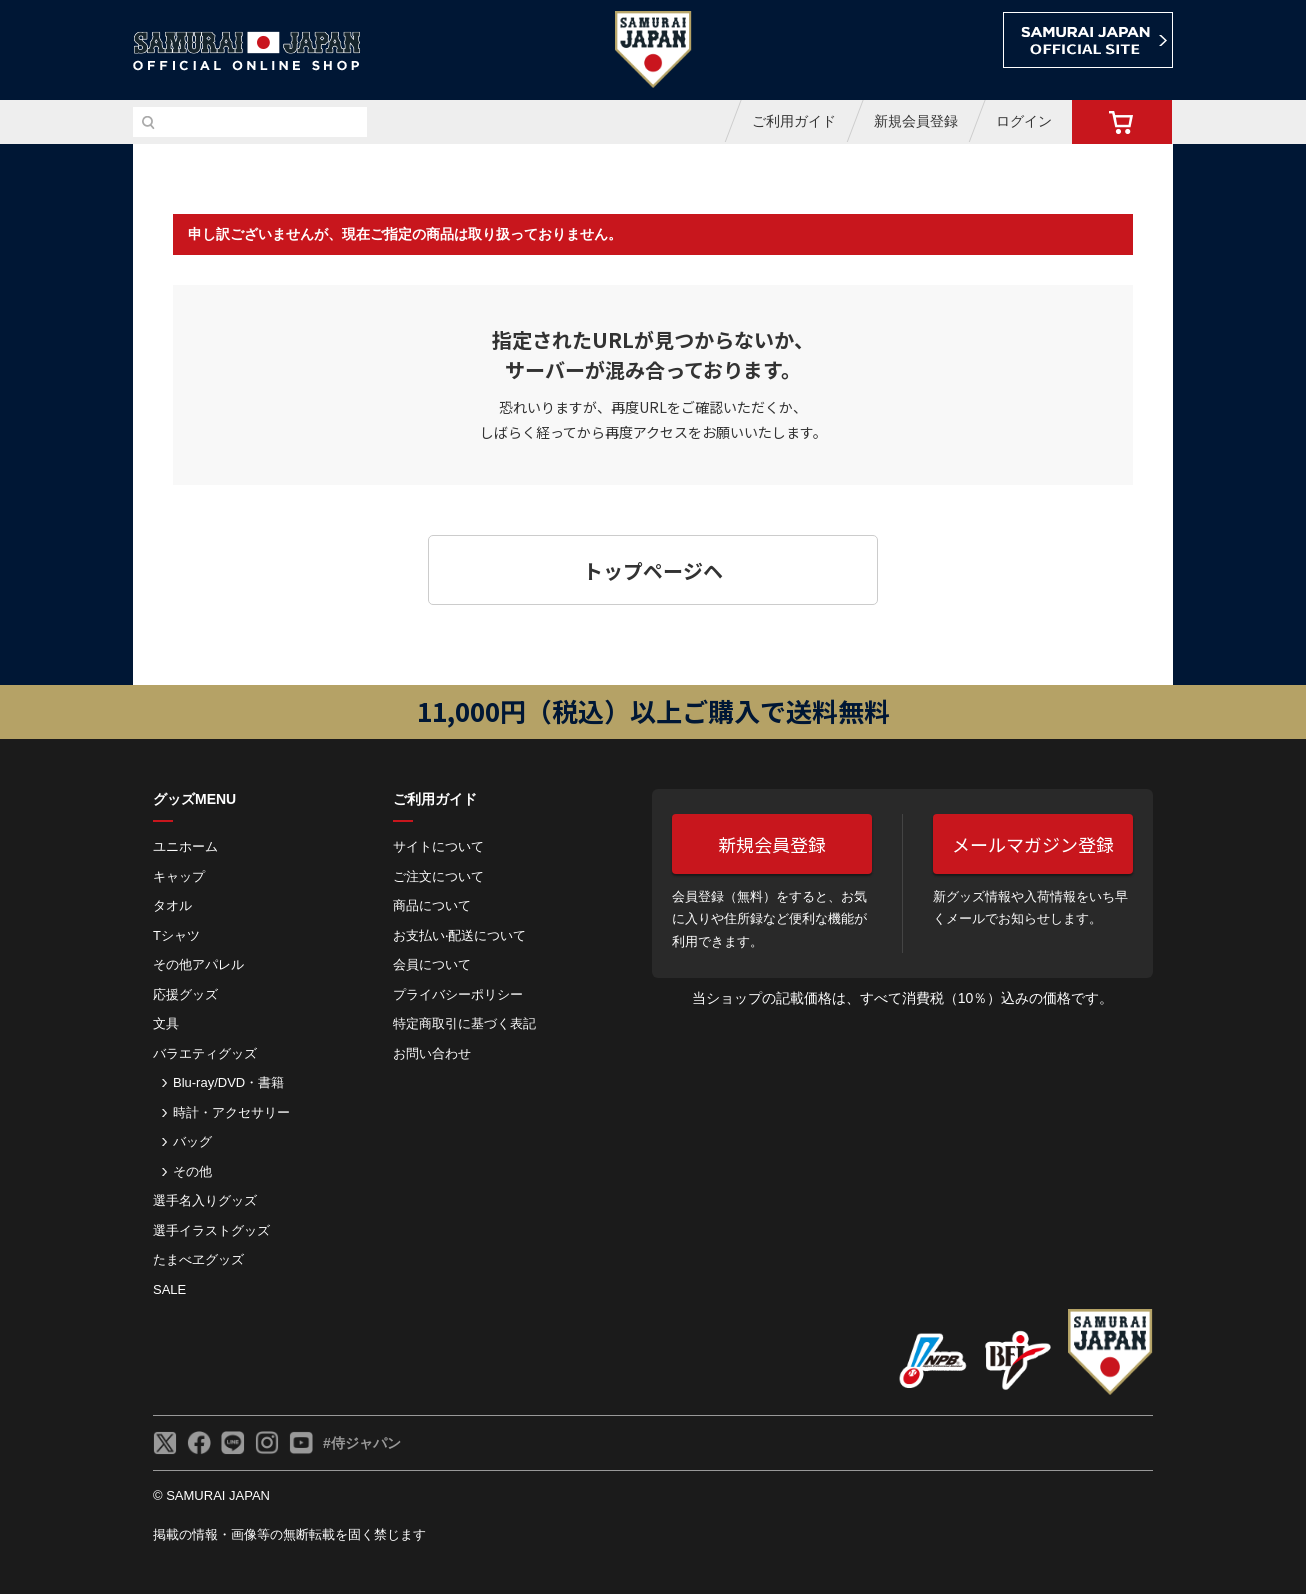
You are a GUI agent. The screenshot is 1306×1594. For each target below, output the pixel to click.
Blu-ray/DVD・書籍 (228, 1082)
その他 (192, 1171)
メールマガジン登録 (1033, 844)
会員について (432, 964)
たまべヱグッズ (198, 1259)
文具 (166, 1023)
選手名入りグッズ (205, 1200)
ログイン (1024, 121)
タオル (172, 905)
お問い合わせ (432, 1053)
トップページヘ (653, 570)
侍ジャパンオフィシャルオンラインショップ (247, 51)
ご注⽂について (438, 876)
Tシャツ (176, 935)
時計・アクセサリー (231, 1112)
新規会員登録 (916, 121)
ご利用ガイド (794, 121)
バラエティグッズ (205, 1053)
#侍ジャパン (362, 1443)
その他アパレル (198, 964)
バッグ (192, 1141)
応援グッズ (185, 994)
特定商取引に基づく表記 (464, 1023)
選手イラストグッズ (211, 1230)
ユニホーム (185, 846)
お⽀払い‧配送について (459, 935)
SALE (169, 1289)
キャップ (179, 876)
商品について (432, 905)
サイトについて (438, 846)
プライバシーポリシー (458, 994)
